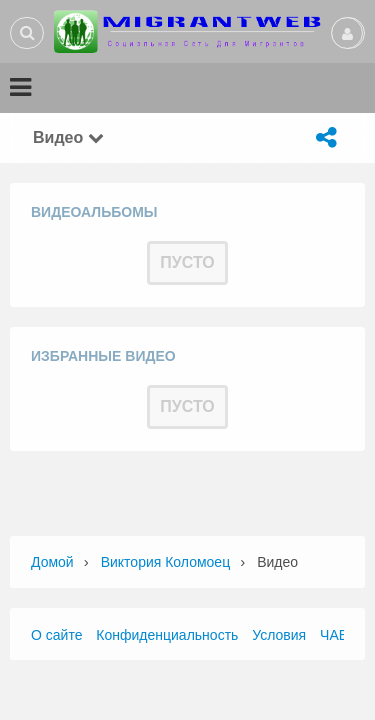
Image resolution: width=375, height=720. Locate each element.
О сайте (56, 635)
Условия (279, 635)
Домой (52, 562)
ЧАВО (339, 635)
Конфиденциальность (167, 635)
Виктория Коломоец (166, 562)
